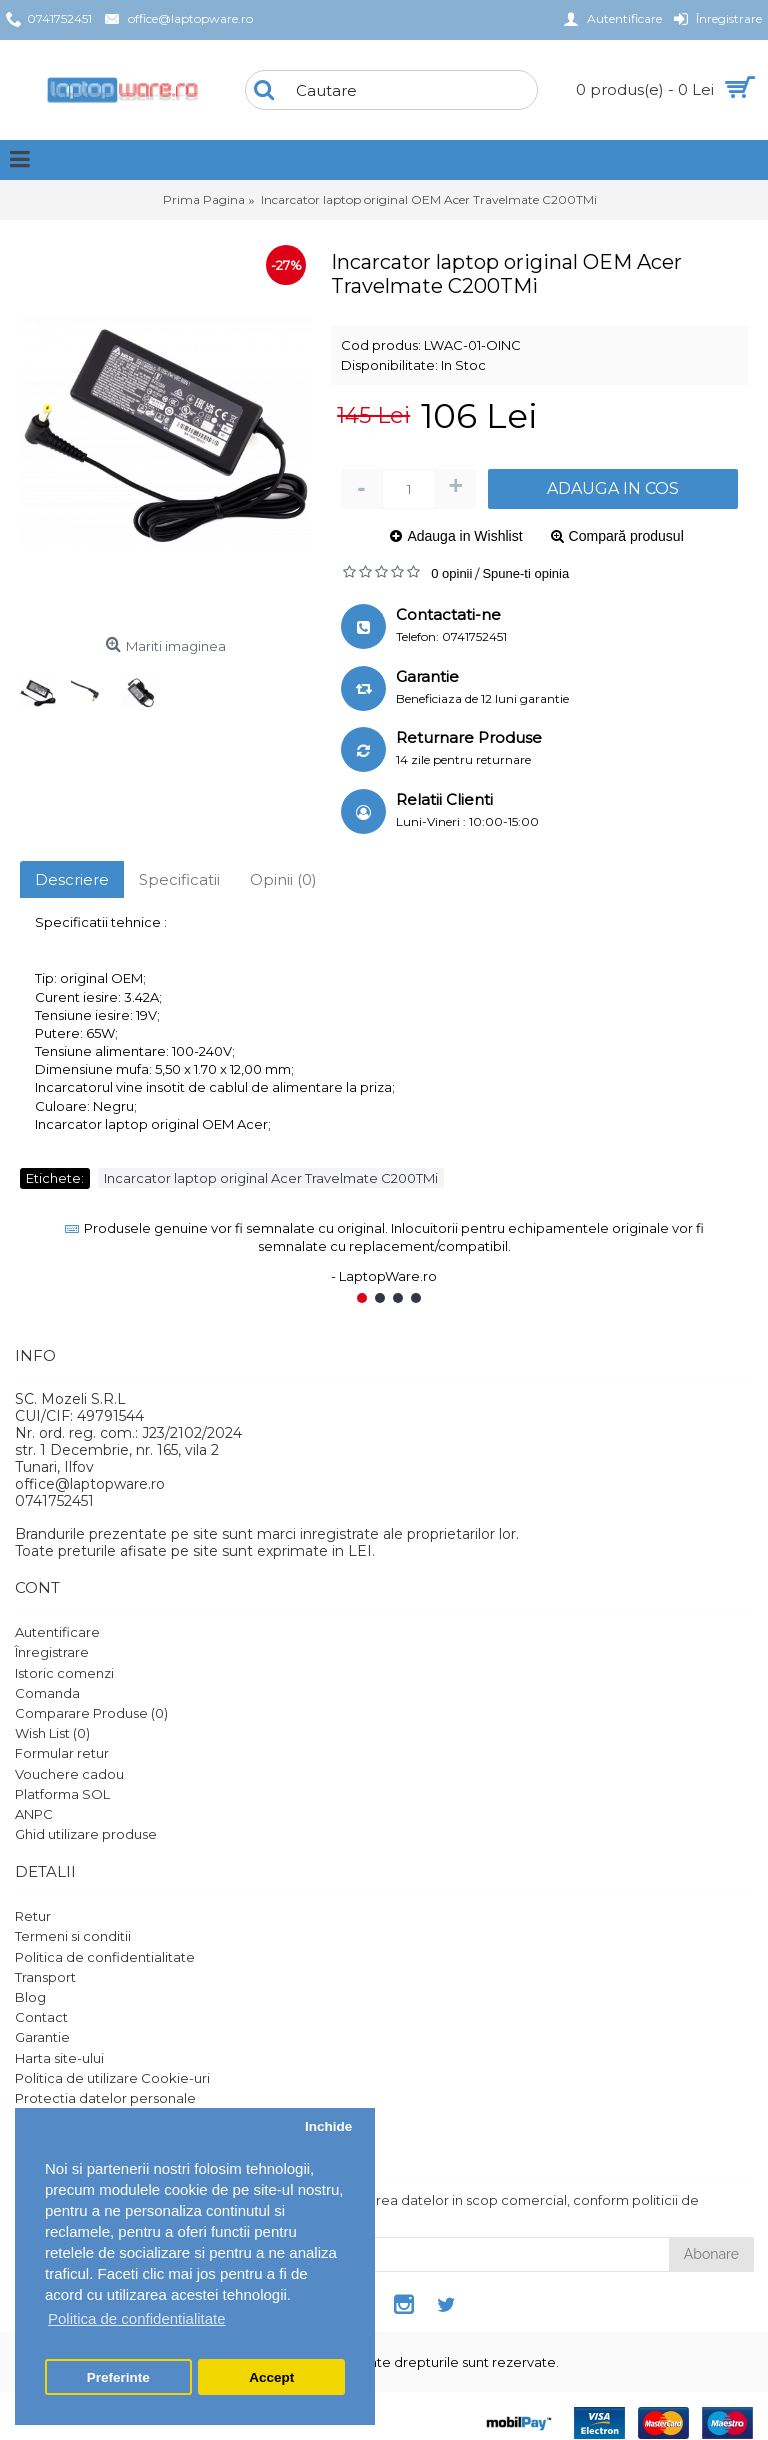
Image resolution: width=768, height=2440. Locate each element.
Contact (41, 2017)
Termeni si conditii (73, 1936)
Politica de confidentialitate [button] (137, 2318)
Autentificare (57, 1632)
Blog (30, 1997)
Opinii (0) (283, 879)
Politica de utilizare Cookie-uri (112, 2078)
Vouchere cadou (69, 1774)
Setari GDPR (55, 2118)
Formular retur (62, 1753)
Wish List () (52, 1733)
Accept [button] (271, 2377)
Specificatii (179, 879)
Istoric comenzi (64, 1673)
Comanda (47, 1693)
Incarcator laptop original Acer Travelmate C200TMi (271, 1178)
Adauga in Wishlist (464, 536)
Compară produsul (626, 536)
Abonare (711, 2254)
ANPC (34, 1814)
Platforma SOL (62, 1794)
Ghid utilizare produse (86, 1834)
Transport (45, 1977)
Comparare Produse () (91, 1713)
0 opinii (451, 573)
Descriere (72, 879)
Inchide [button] (328, 2126)
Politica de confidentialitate (105, 1957)
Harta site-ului (59, 2058)
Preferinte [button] (118, 2377)
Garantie (42, 2037)
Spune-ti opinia (525, 573)
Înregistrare (52, 1652)
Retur (33, 1916)
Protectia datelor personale (105, 2098)
